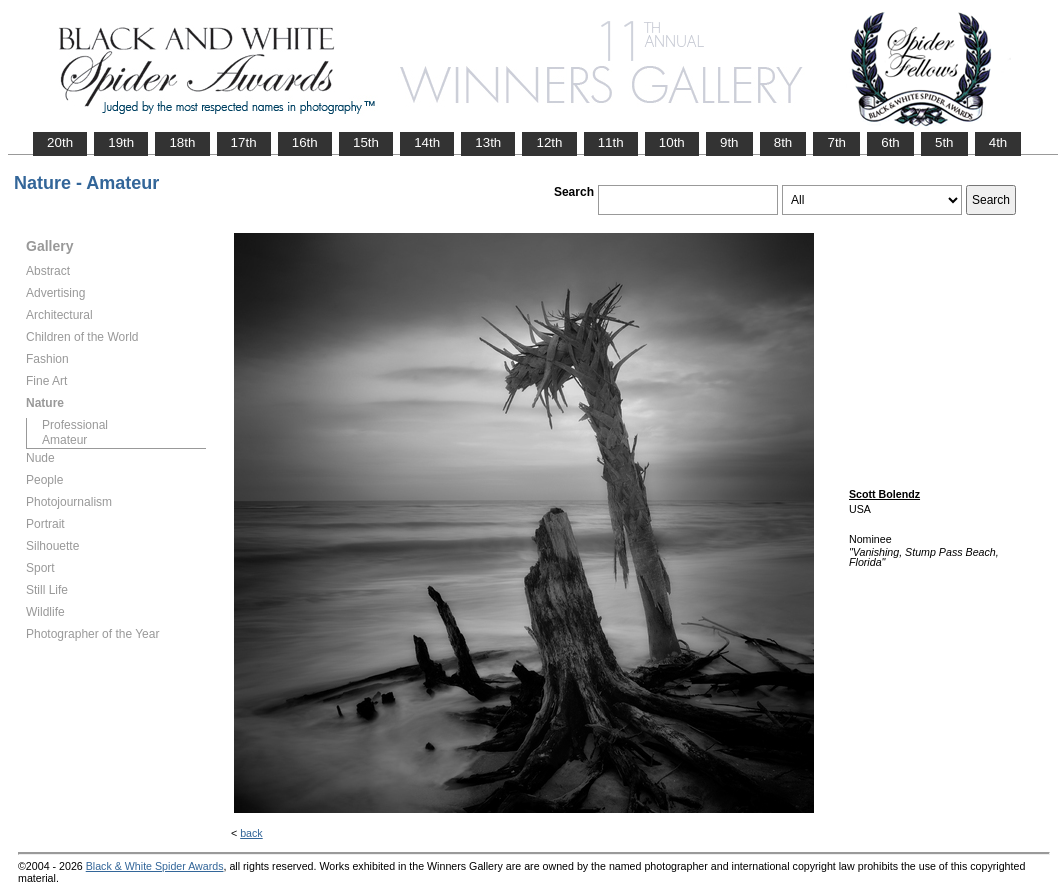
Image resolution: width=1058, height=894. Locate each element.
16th (305, 142)
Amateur (64, 440)
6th (890, 142)
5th (944, 142)
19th (121, 142)
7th (836, 142)
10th (672, 142)
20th (60, 142)
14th (427, 142)
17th (244, 142)
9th (729, 142)
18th (182, 142)
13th (488, 142)
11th (611, 142)
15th (366, 142)
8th (783, 142)
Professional (75, 425)
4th (998, 142)
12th (549, 142)
